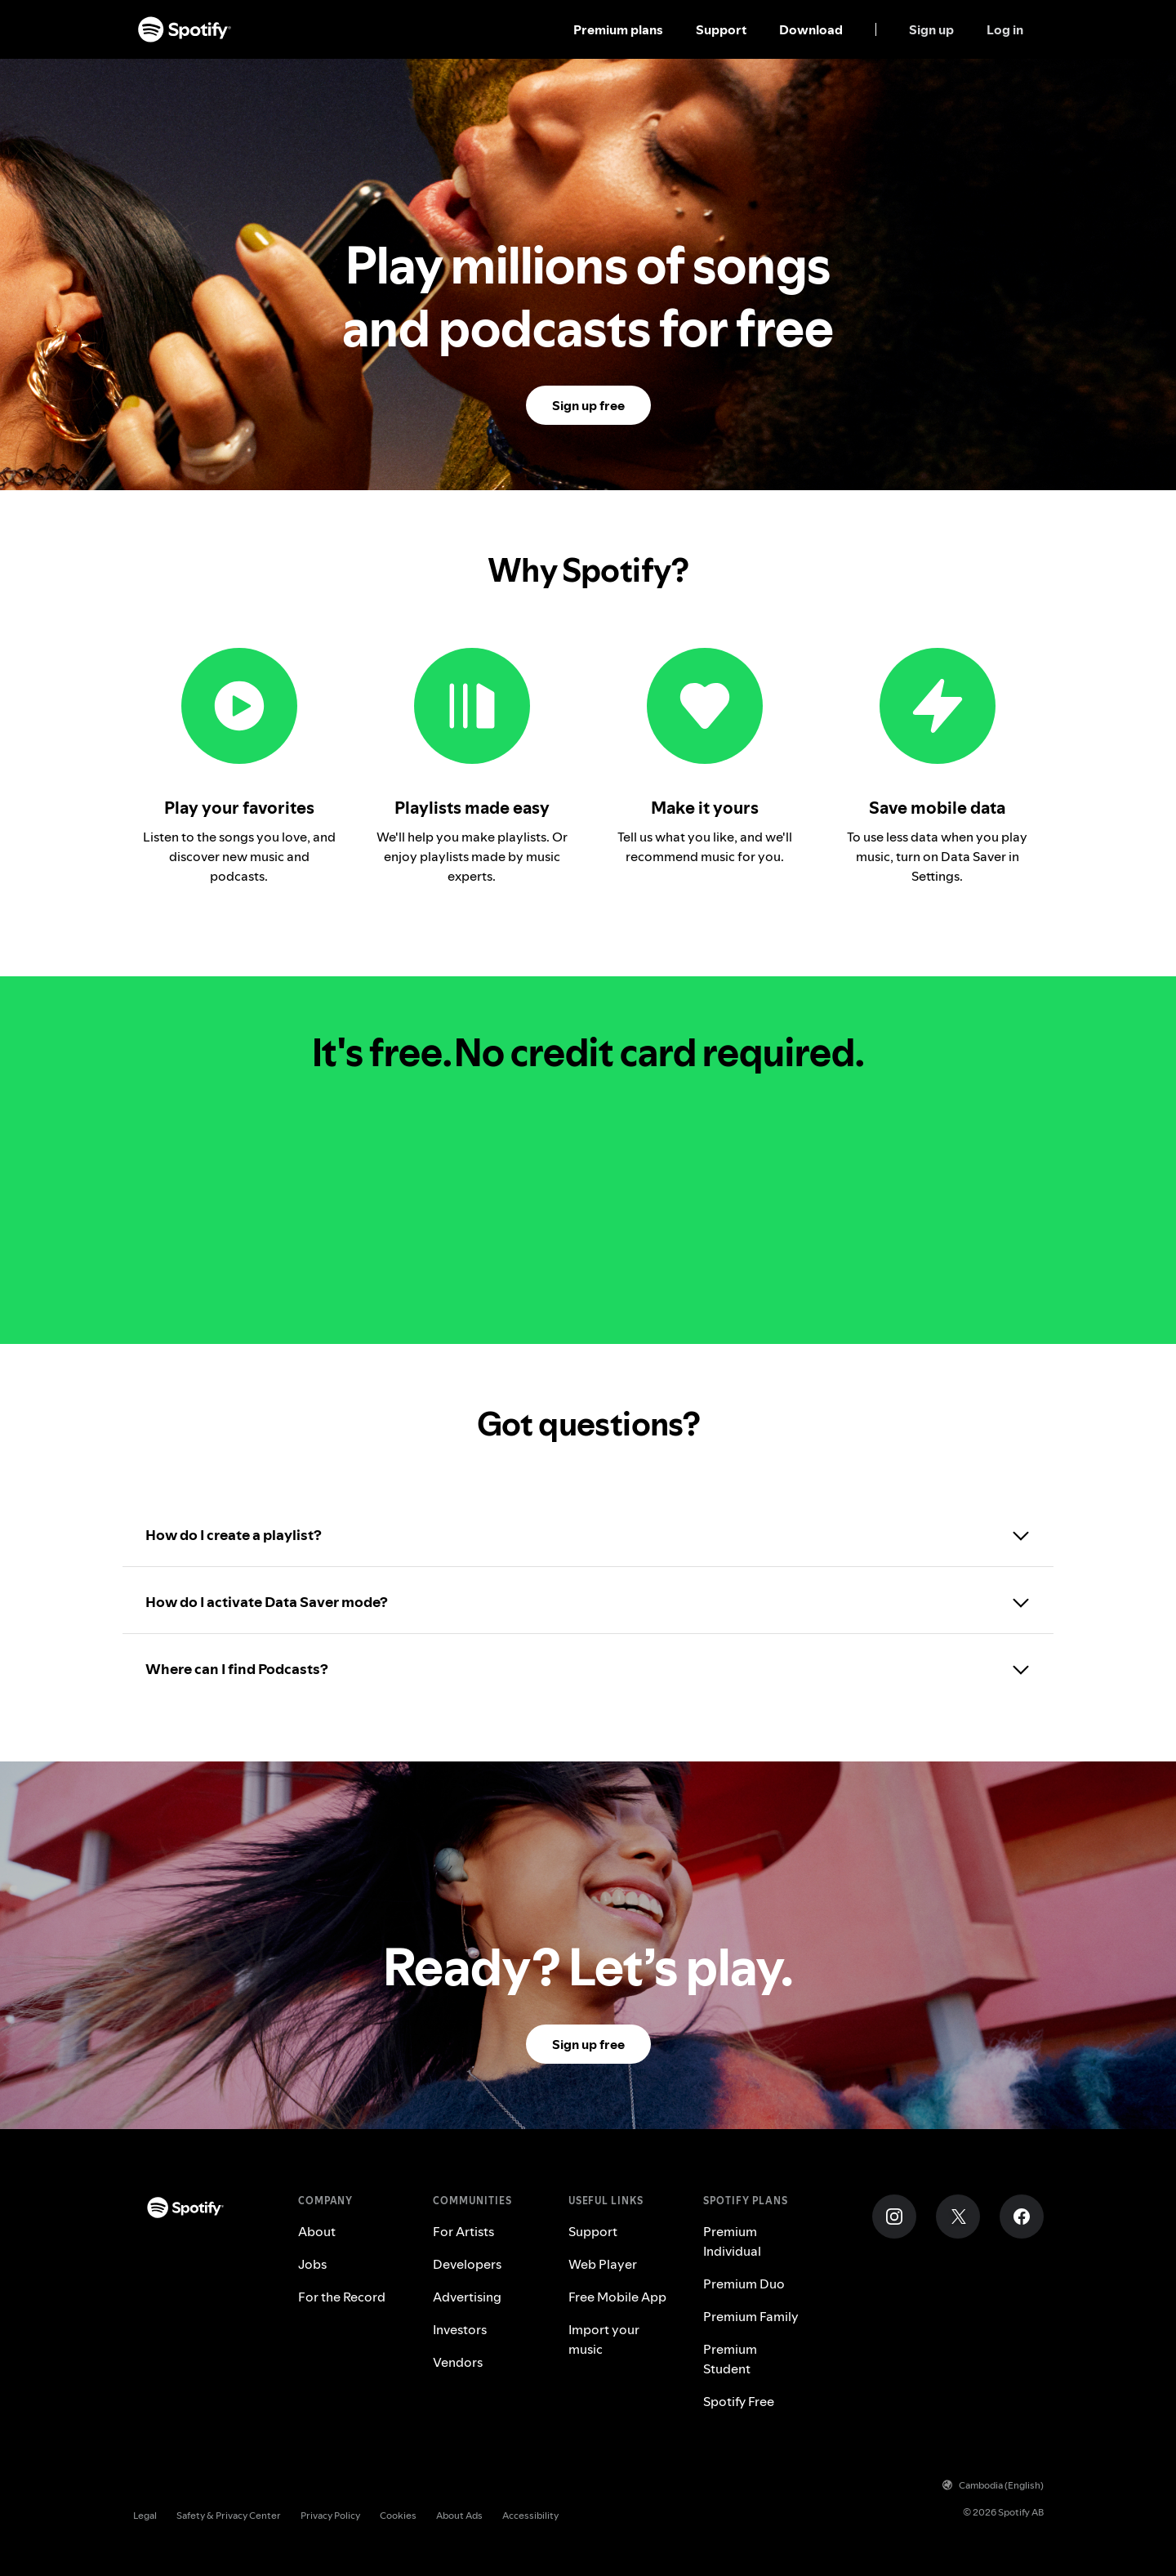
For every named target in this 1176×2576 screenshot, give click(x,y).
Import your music (603, 2339)
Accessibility (530, 2515)
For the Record (341, 2297)
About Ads (459, 2515)
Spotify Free (738, 2401)
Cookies (398, 2515)
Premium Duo (744, 2284)
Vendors (458, 2362)
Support (721, 29)
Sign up (931, 29)
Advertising (467, 2297)
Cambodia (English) (993, 2485)
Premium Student (730, 2358)
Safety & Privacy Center (228, 2515)
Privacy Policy (330, 2515)
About (317, 2231)
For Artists (463, 2231)
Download (811, 29)
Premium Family (751, 2316)
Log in (1005, 29)
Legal (145, 2515)
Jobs (312, 2264)
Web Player (602, 2264)
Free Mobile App (617, 2297)
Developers (467, 2264)
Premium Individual (732, 2241)
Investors (460, 2329)
